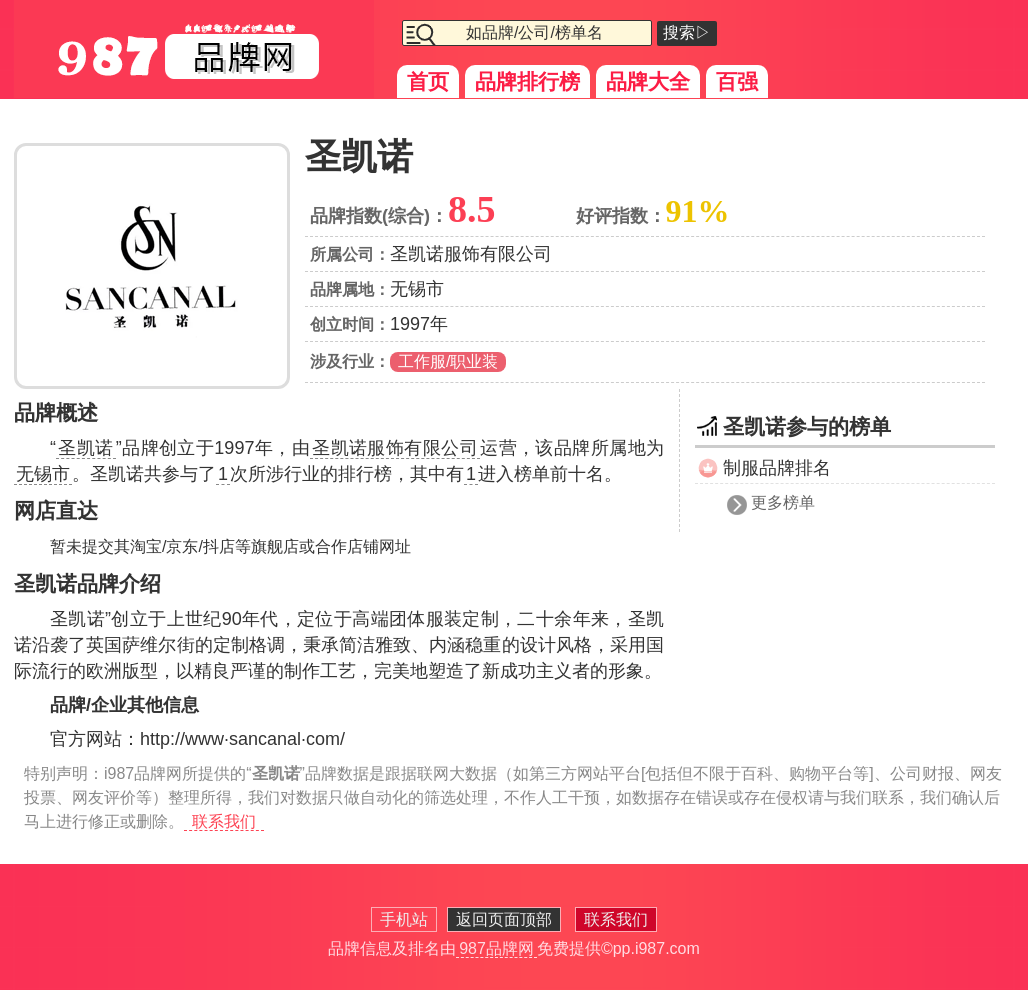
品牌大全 (648, 81)
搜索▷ (687, 32)
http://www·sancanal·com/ (242, 739)
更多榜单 (783, 502)
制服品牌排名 (777, 468)
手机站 (404, 919)
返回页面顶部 (504, 919)
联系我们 (224, 821)
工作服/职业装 (448, 361)
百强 (737, 81)
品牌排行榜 (527, 81)
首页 (428, 81)
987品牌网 (496, 948)
